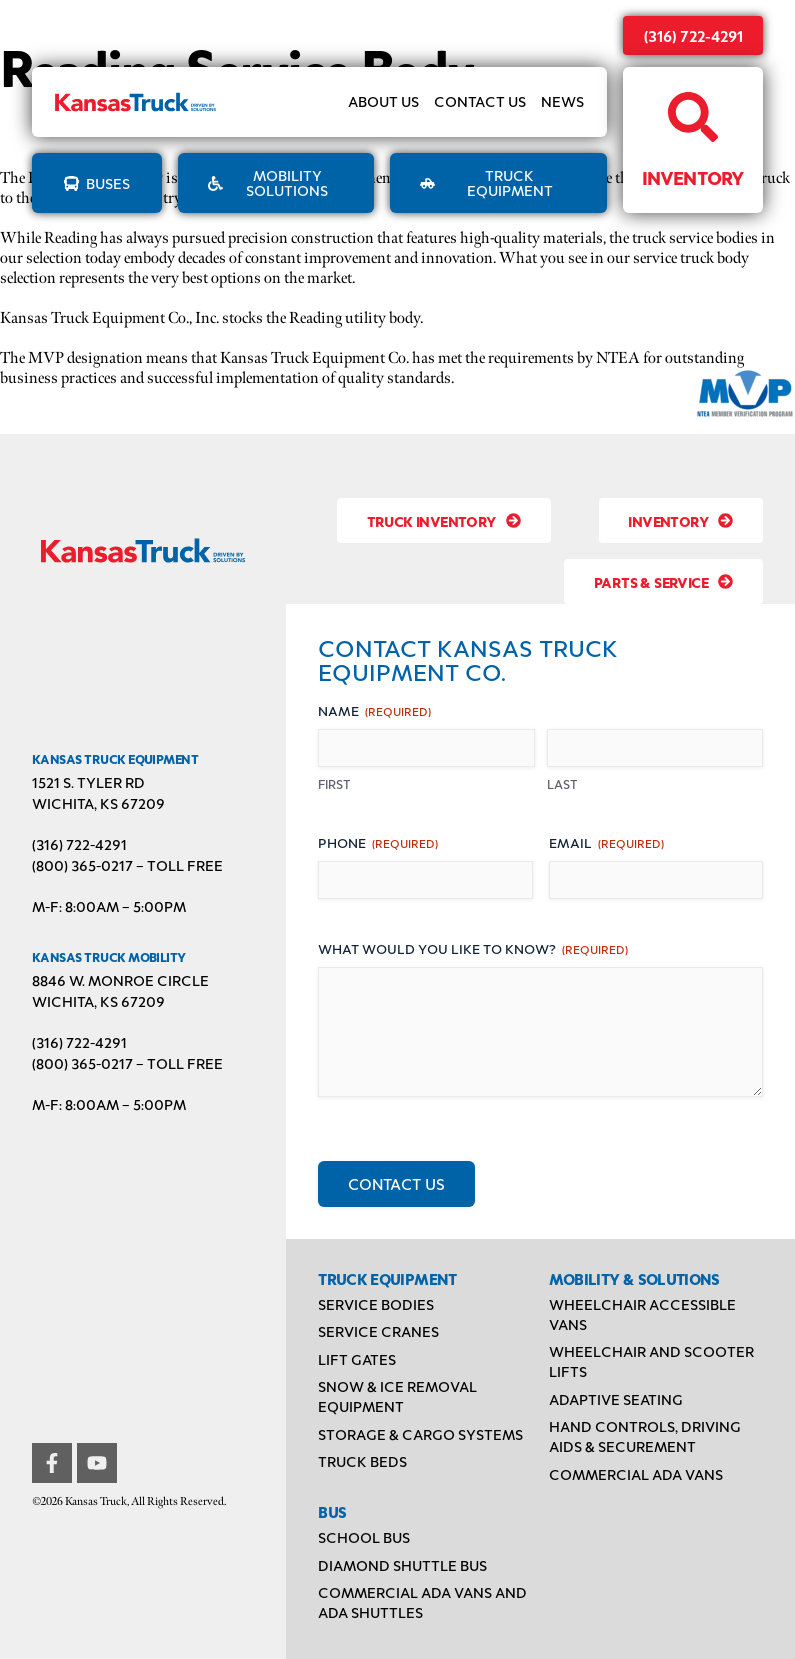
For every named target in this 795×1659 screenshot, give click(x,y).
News (562, 102)
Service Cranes (378, 1331)
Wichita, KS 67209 (98, 803)
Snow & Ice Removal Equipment (397, 1396)
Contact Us (480, 102)
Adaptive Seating (616, 1399)
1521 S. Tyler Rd (88, 782)
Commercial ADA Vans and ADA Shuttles (422, 1602)
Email (606, 842)
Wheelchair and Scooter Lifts (651, 1361)
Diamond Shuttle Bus (402, 1565)
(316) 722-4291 (693, 35)
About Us (383, 102)
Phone (378, 842)
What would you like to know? (473, 948)
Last (562, 784)
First (334, 784)
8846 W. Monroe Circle (120, 980)
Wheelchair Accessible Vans (642, 1314)
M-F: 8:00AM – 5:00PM (109, 906)
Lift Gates (357, 1359)
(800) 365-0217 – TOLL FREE (127, 865)
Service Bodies (376, 1304)
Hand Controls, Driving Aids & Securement (645, 1436)
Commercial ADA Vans (636, 1474)
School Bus (364, 1537)
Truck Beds (362, 1461)
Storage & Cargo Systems (420, 1434)
